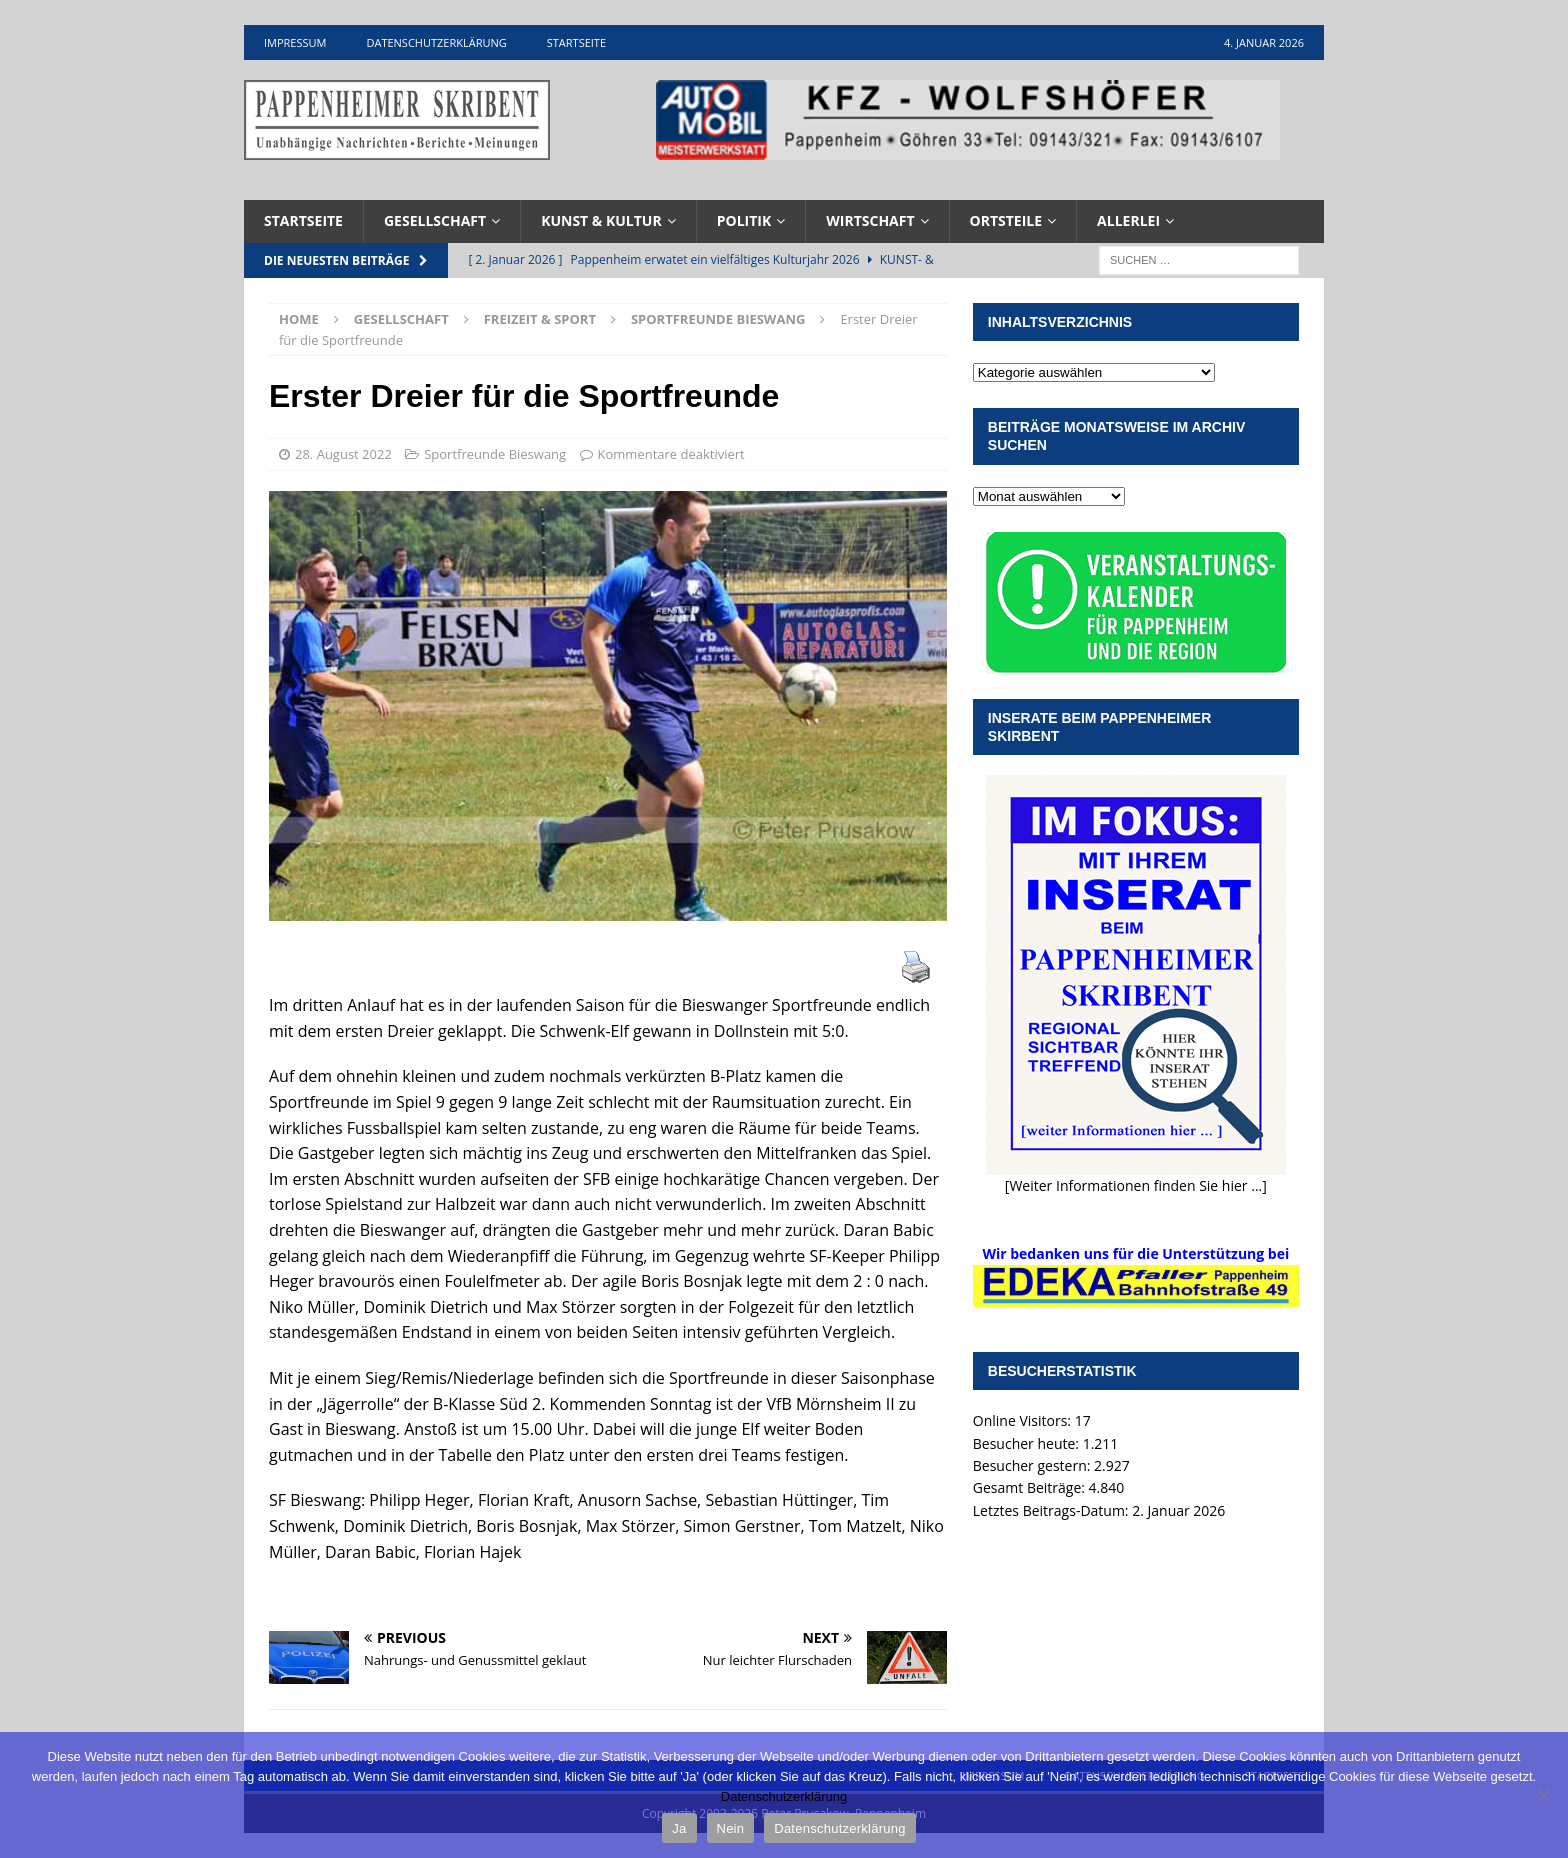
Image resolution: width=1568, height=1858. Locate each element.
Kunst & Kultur (601, 220)
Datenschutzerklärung (436, 42)
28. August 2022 (343, 454)
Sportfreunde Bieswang (495, 454)
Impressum (295, 42)
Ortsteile (1006, 220)
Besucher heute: (1028, 1443)
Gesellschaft (435, 220)
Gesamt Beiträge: (1031, 1487)
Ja (679, 1828)
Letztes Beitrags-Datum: (1052, 1510)
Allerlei (1128, 220)
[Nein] (1543, 1795)
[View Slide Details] (968, 120)
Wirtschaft (870, 220)
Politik (744, 220)
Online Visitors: (1024, 1420)
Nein (731, 1828)
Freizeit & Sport (540, 319)
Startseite (576, 42)
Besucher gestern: (1033, 1465)
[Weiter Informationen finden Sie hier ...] (1136, 1185)
